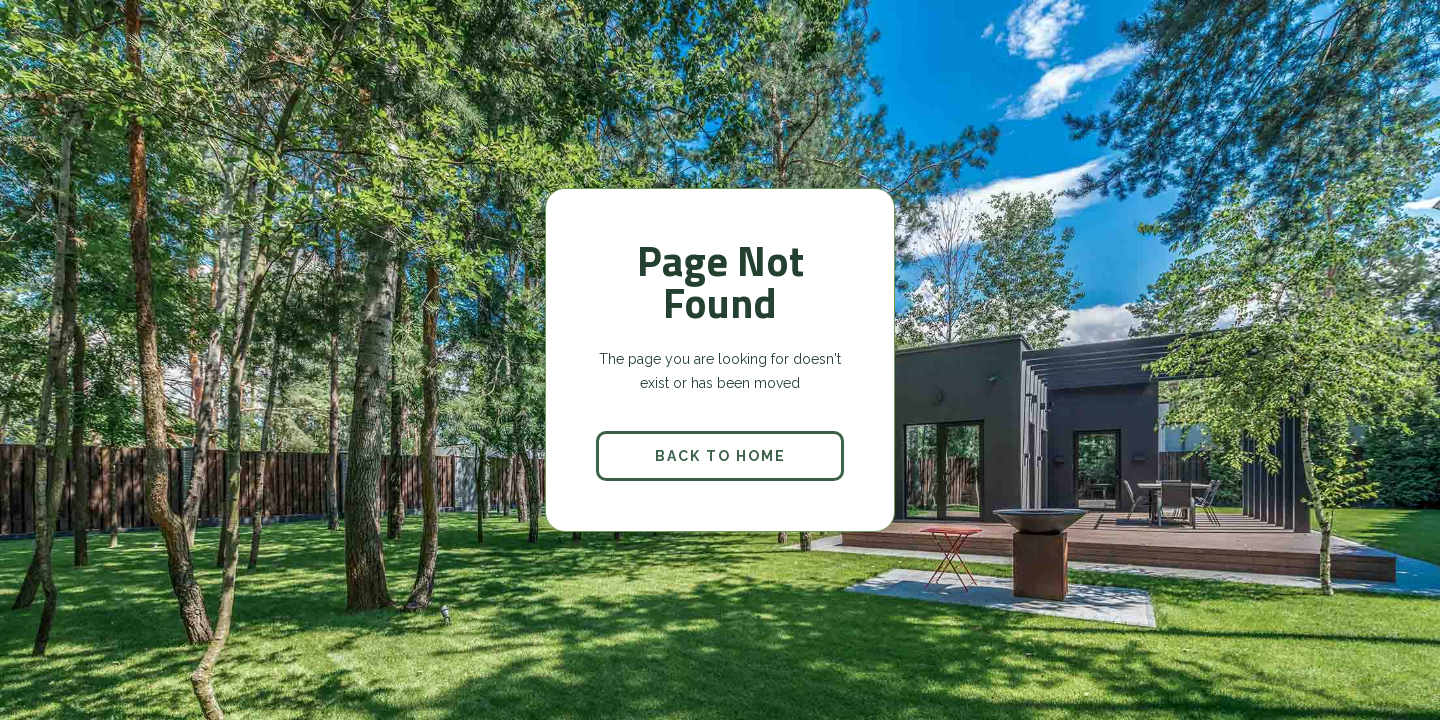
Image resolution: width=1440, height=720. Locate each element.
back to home (720, 456)
